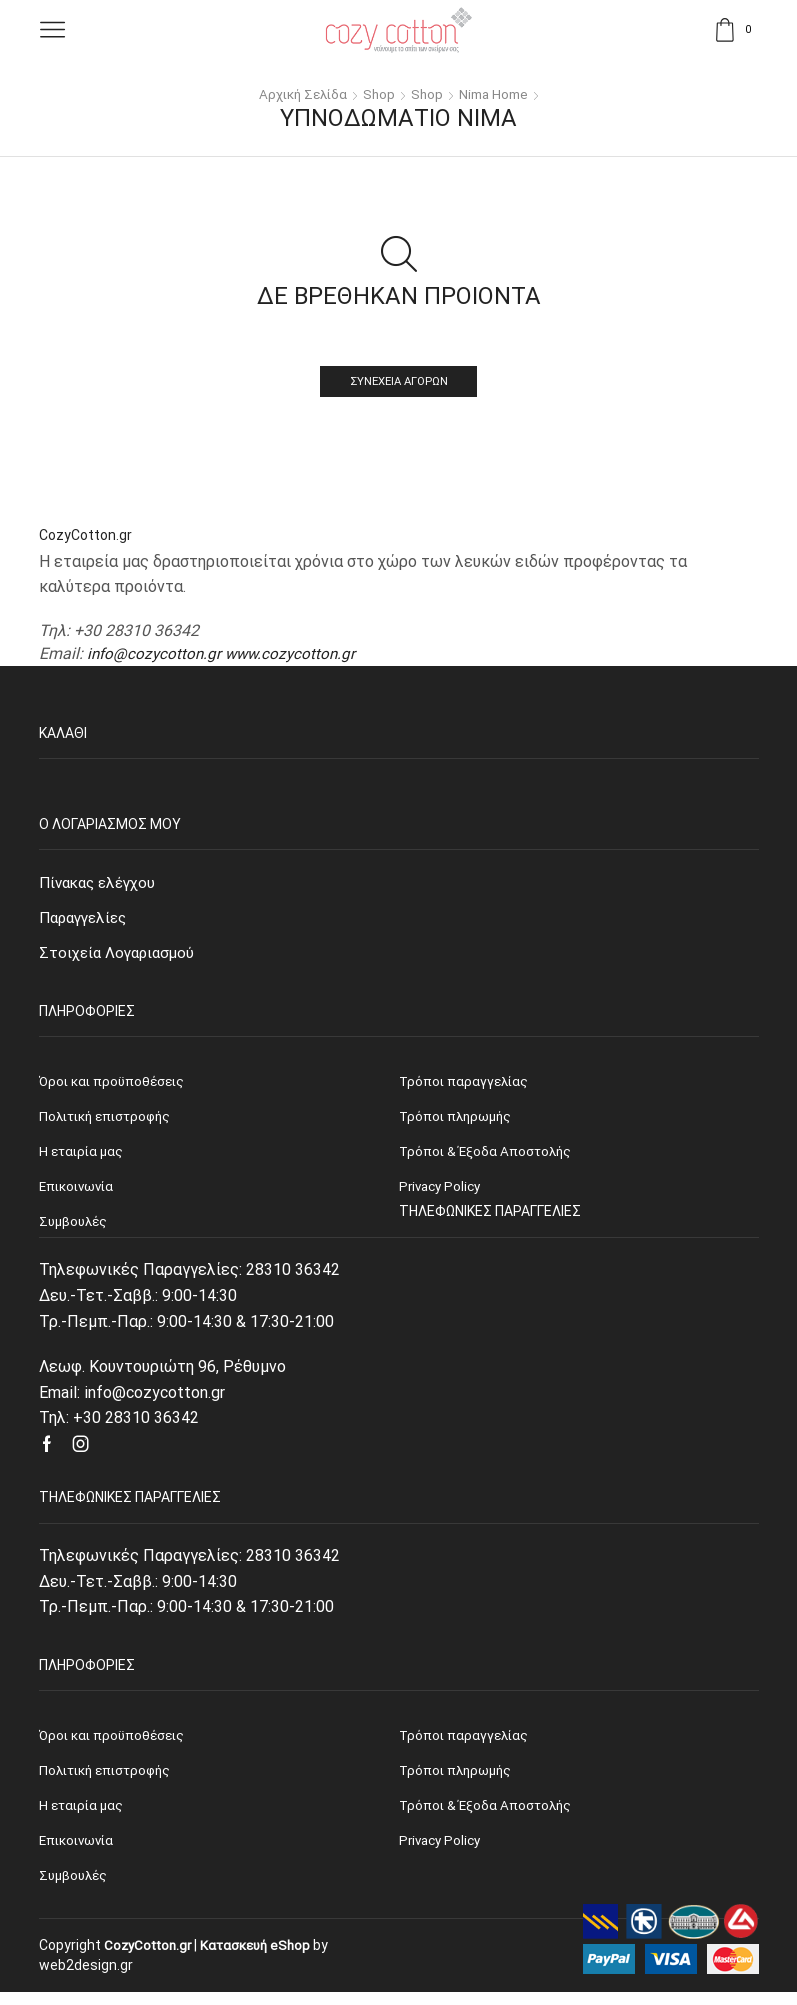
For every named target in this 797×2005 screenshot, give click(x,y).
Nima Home (497, 94)
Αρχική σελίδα (299, 94)
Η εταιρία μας (83, 1815)
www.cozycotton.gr (296, 654)
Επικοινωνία (79, 1851)
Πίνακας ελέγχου (101, 883)
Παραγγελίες (87, 920)
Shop (378, 94)
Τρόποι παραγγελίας (465, 1743)
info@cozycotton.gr (156, 654)
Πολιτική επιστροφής (110, 1779)
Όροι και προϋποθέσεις (114, 1743)
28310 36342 (293, 1277)
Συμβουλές (75, 1888)
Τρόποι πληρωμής (458, 1779)
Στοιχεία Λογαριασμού (120, 956)
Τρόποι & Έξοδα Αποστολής (488, 1815)
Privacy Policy (442, 1851)
